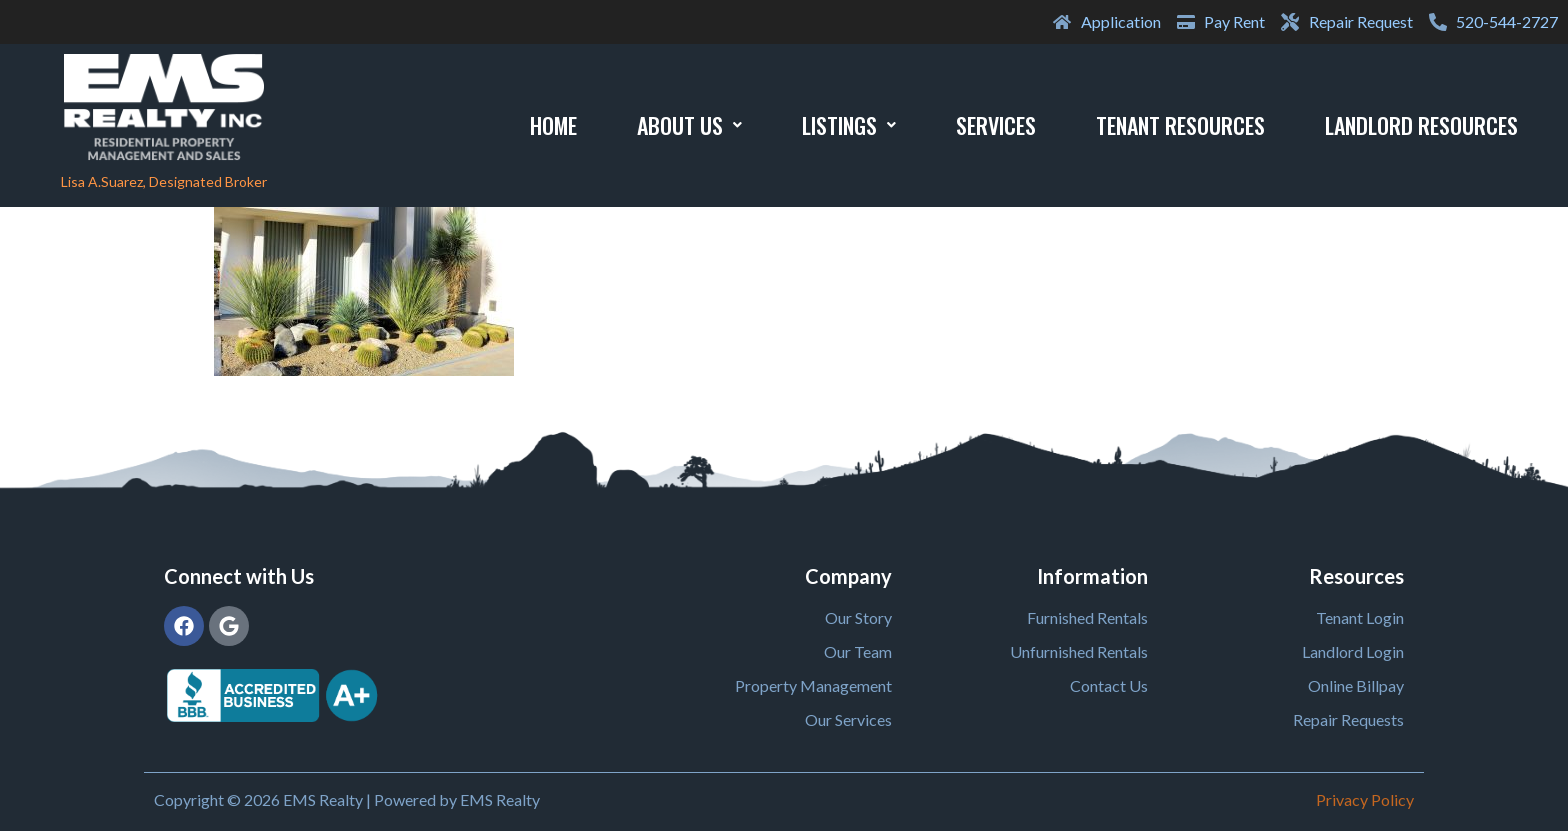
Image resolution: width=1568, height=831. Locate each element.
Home (553, 125)
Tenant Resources (1180, 125)
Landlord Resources (1421, 125)
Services (996, 125)
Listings (849, 125)
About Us (689, 125)
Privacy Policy (1365, 799)
